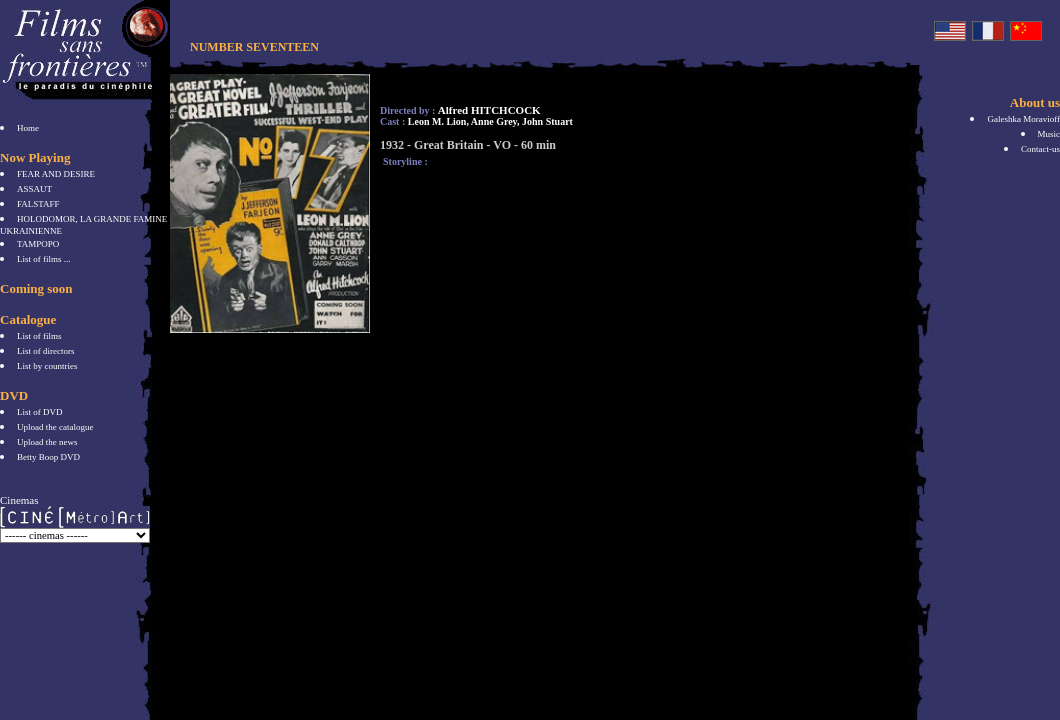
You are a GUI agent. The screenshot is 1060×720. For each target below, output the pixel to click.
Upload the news (47, 442)
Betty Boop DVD (48, 457)
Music (1049, 134)
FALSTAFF (38, 204)
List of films (39, 336)
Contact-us (1040, 149)
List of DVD (40, 412)
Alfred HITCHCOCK (489, 110)
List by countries (47, 366)
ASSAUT (34, 189)
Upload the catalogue (55, 427)
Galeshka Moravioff (1023, 119)
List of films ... (44, 259)
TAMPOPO (38, 244)
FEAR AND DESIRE (56, 174)
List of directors (46, 351)
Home (28, 128)
